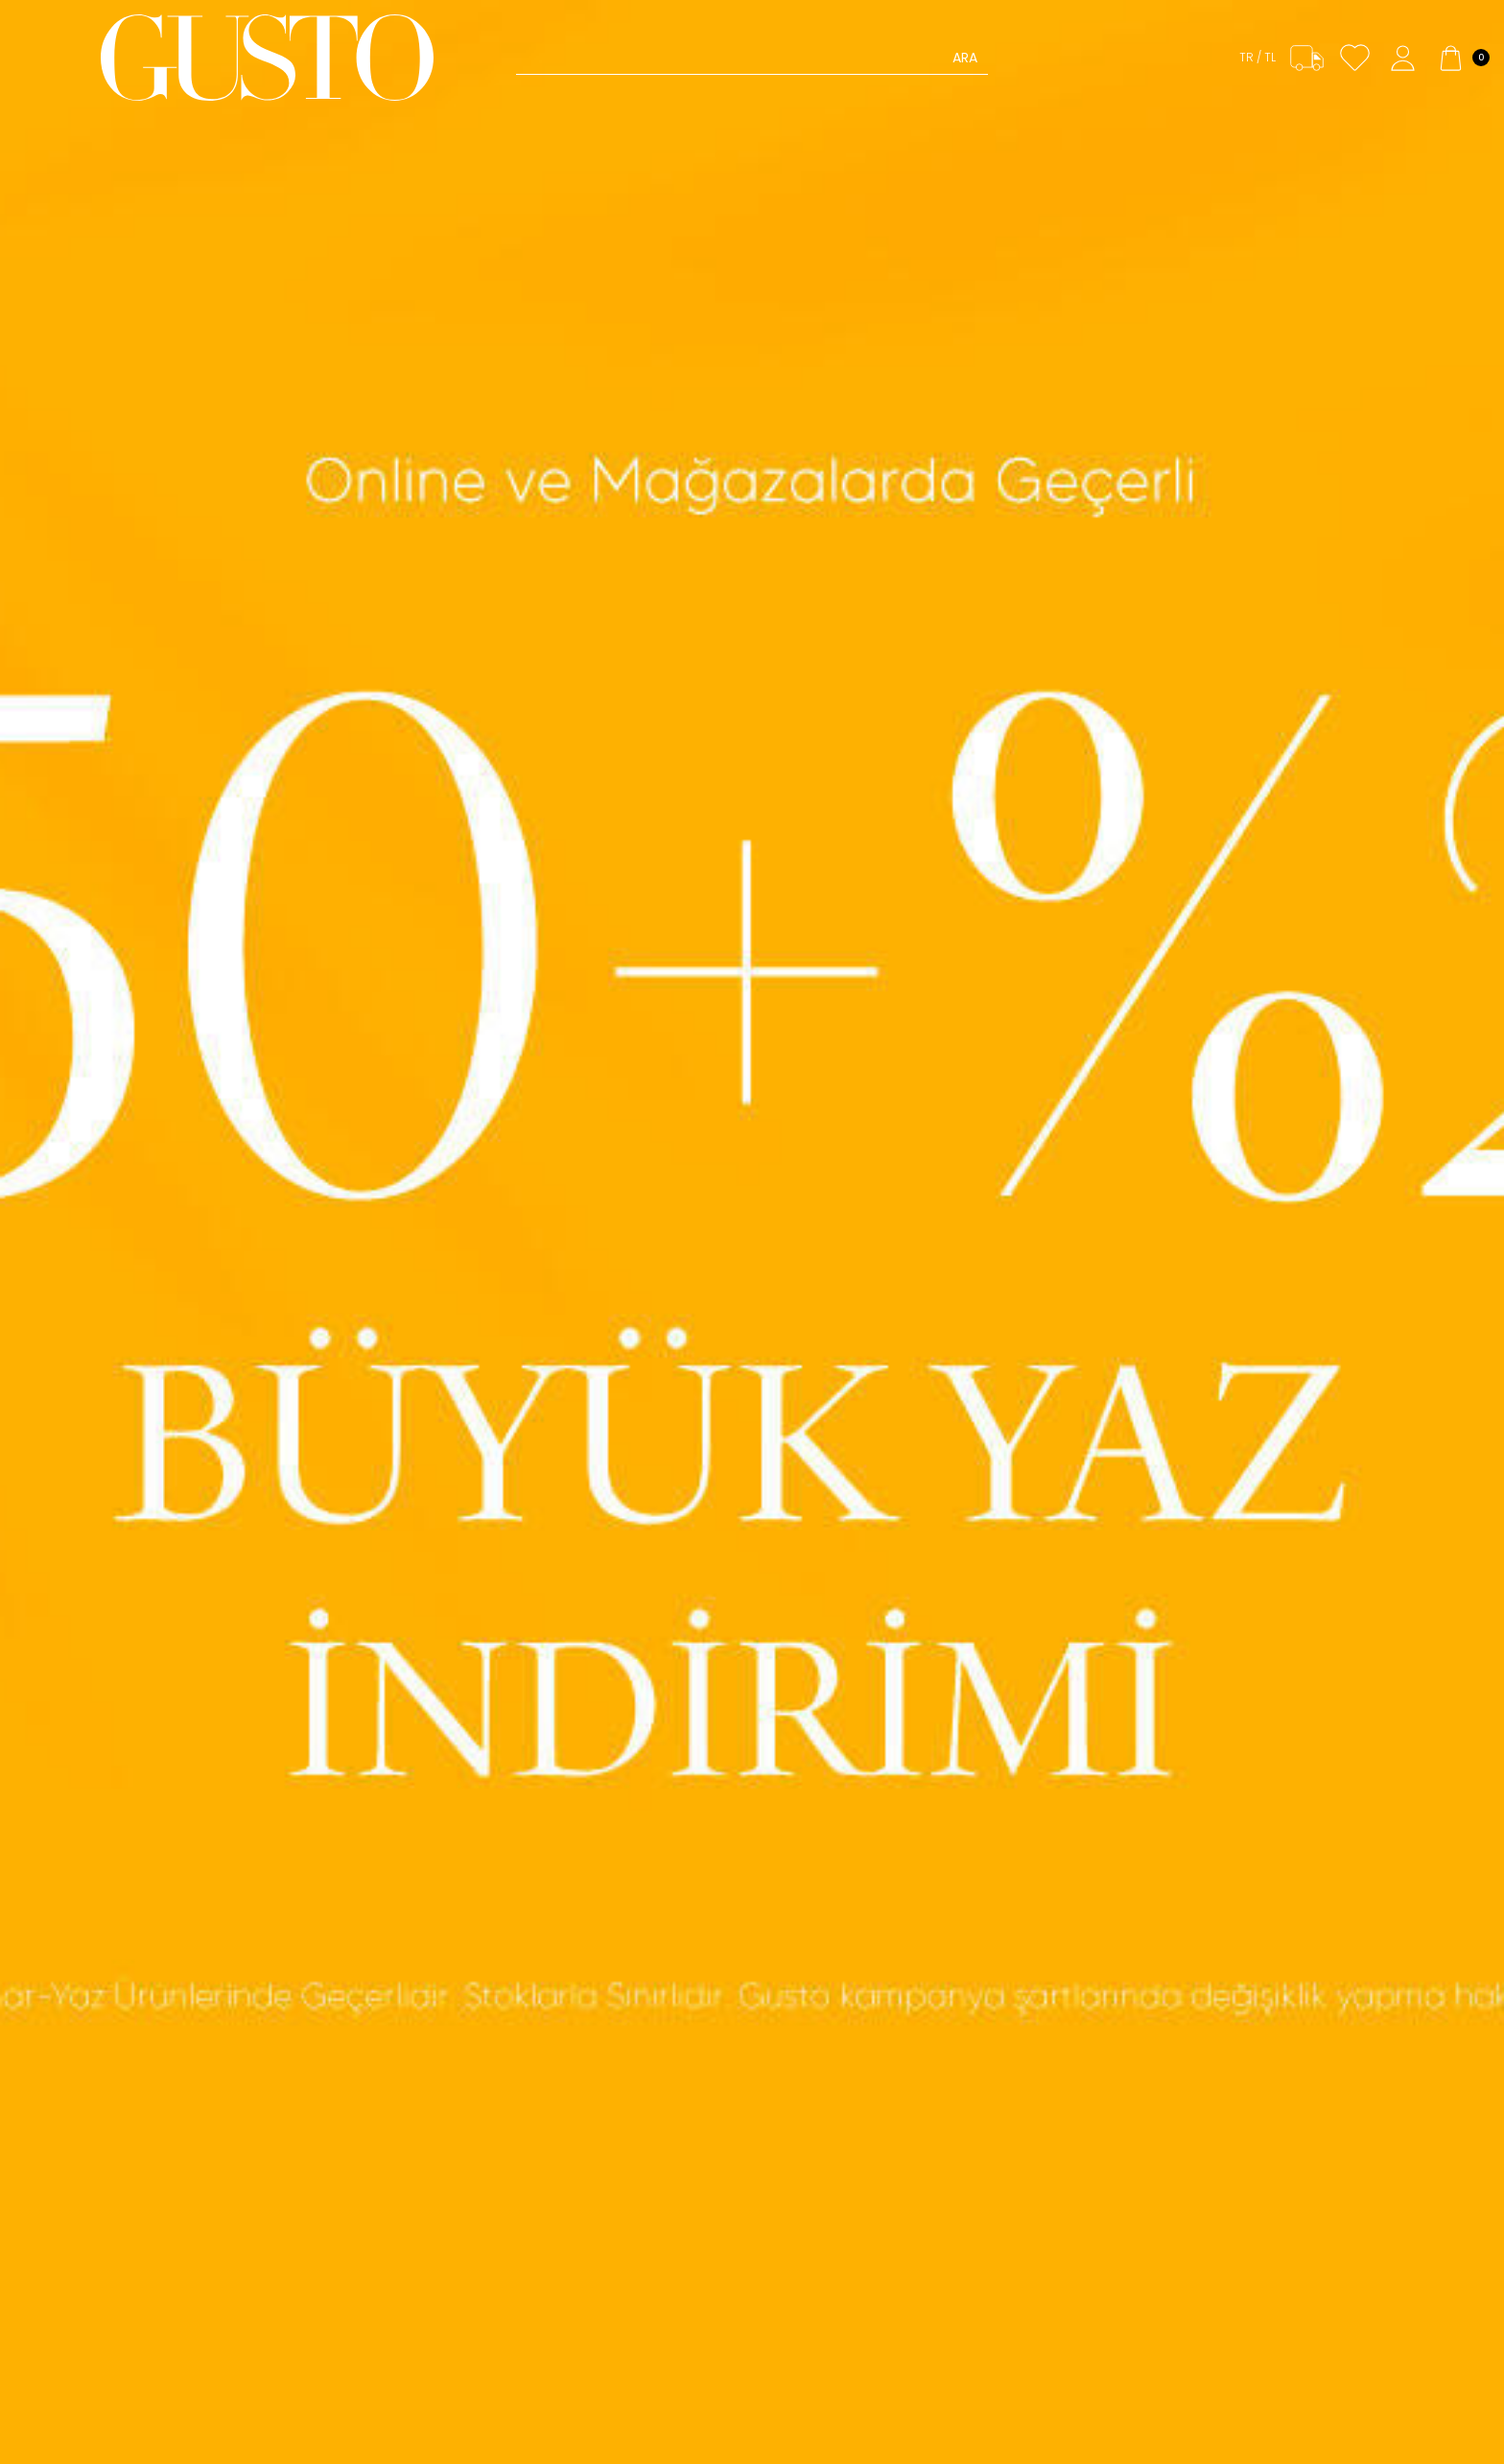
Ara (964, 57)
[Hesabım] (1403, 58)
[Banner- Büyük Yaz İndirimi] (752, 1232)
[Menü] (50, 58)
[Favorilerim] (1355, 58)
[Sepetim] (1462, 58)
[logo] (267, 57)
